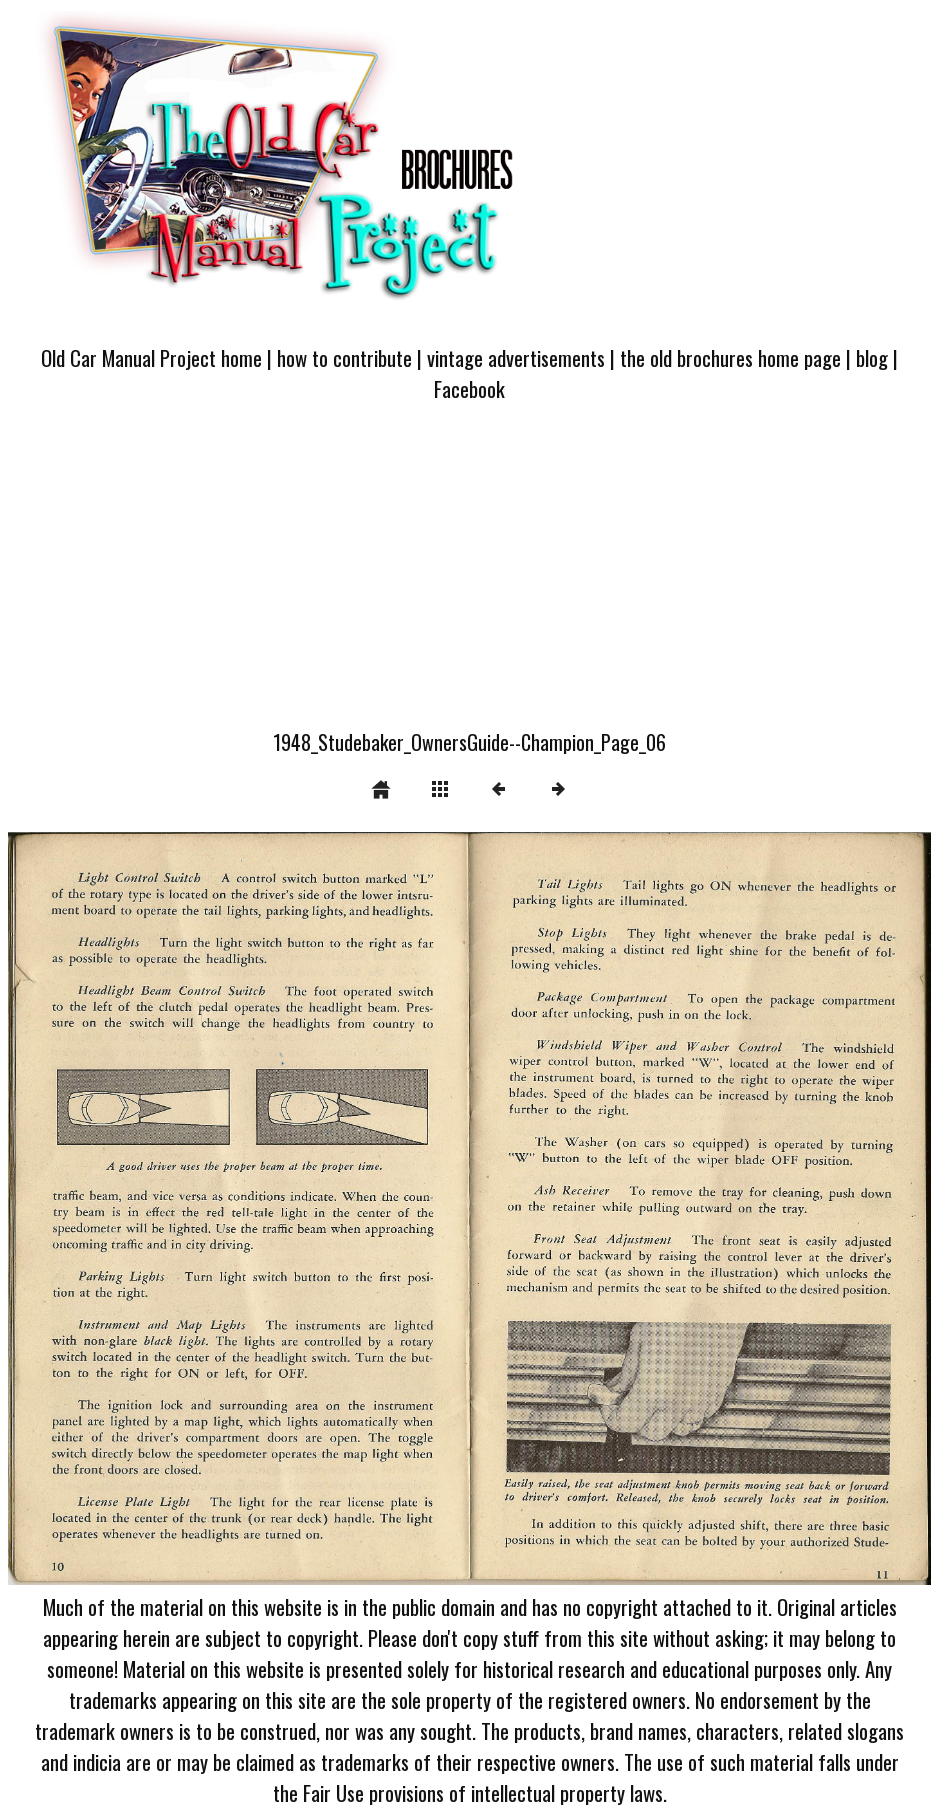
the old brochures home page (730, 357)
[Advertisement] (469, 577)
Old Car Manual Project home (151, 357)
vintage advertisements (516, 357)
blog (872, 357)
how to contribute (344, 357)
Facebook (469, 388)
